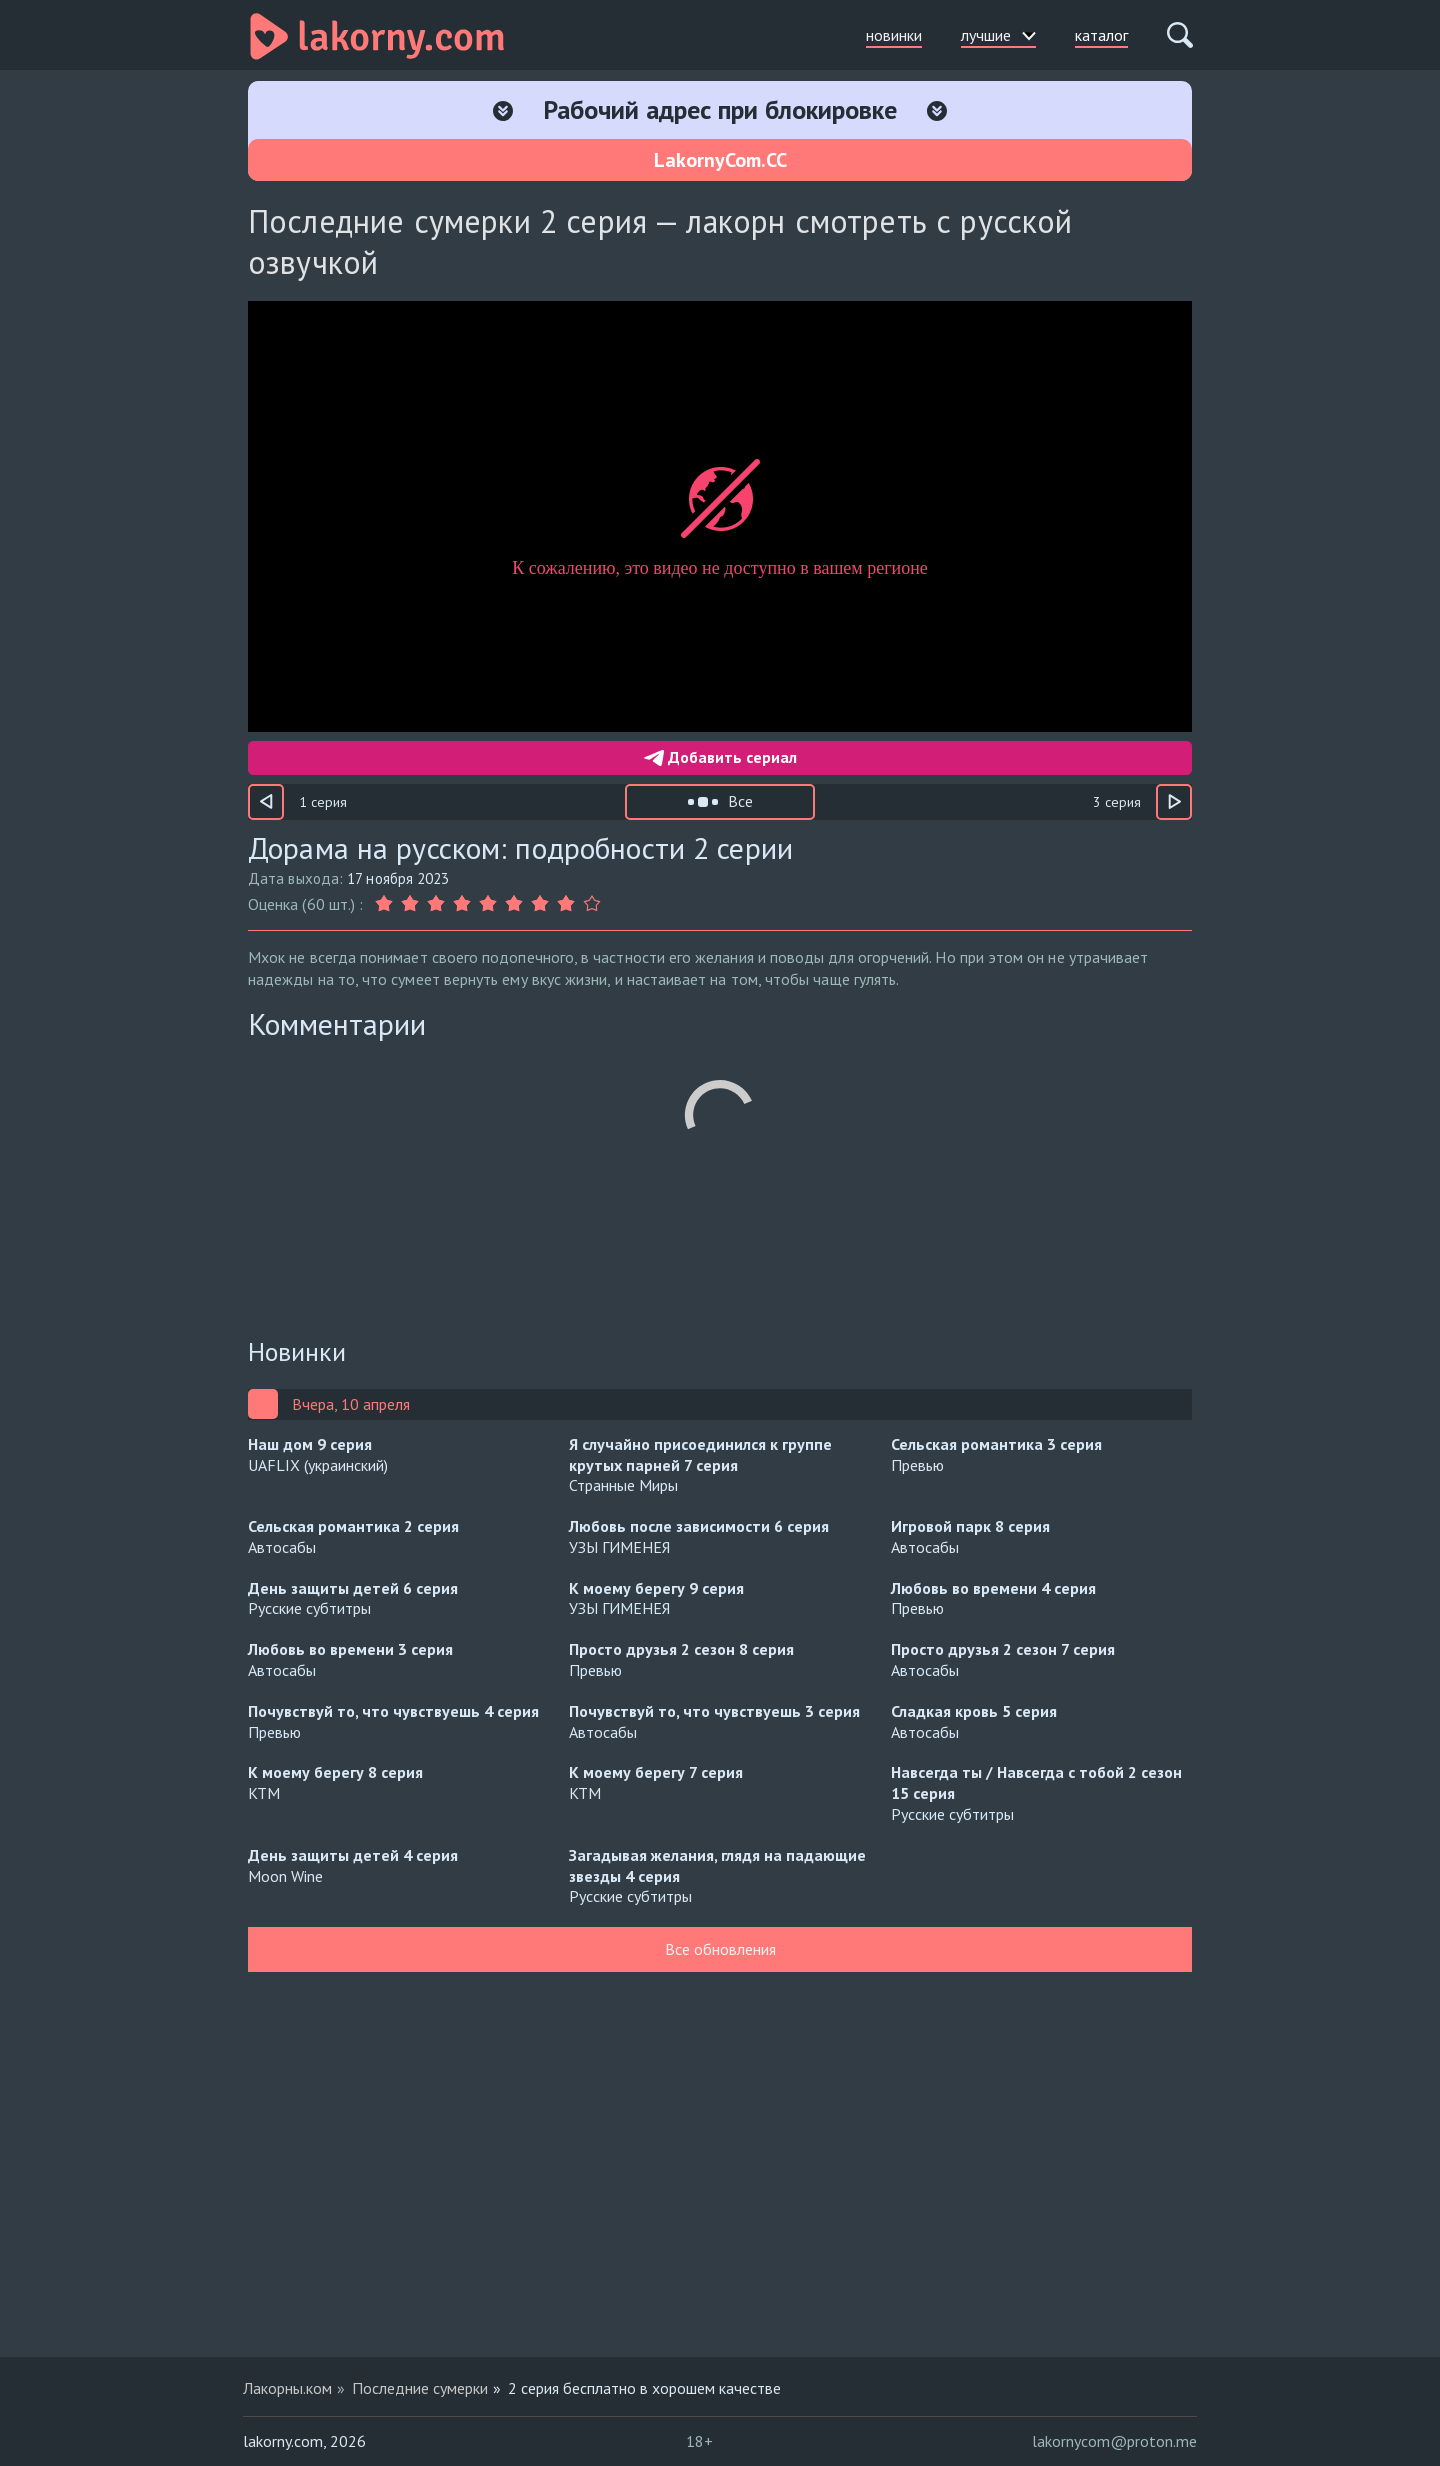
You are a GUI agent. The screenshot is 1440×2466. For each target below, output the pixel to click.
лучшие (998, 35)
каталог (1101, 35)
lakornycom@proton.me (1114, 2441)
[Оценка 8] (566, 904)
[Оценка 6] (514, 904)
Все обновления (720, 1949)
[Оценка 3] (436, 904)
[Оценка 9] (592, 904)
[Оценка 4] (462, 904)
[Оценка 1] (386, 904)
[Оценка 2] (410, 904)
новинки (894, 35)
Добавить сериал (720, 757)
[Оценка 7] (540, 904)
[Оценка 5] (488, 904)
